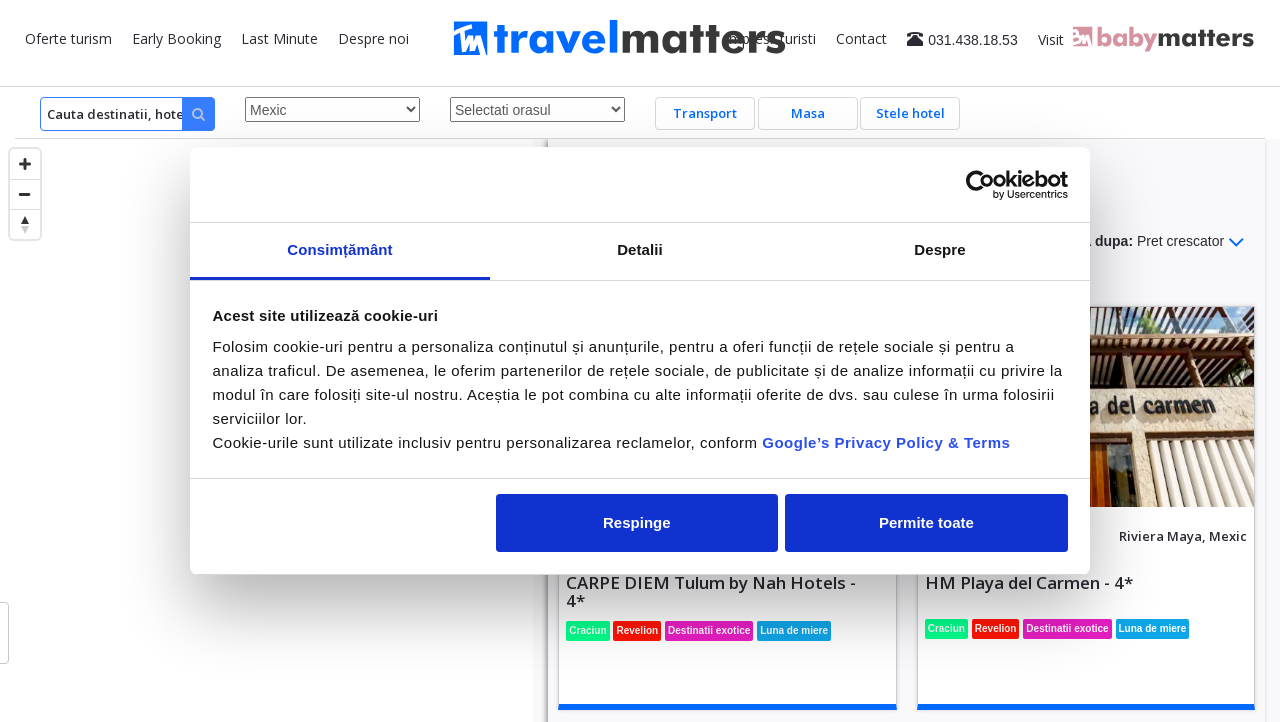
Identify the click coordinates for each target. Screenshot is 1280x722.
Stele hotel (910, 113)
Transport (705, 113)
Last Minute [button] (279, 38)
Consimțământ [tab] (339, 249)
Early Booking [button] (176, 38)
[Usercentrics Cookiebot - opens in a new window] (980, 185)
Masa (808, 113)
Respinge (637, 522)
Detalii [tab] (640, 249)
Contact (861, 38)
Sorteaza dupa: (1139, 242)
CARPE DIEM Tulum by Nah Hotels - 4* (711, 592)
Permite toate (926, 522)
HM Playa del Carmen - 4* (1029, 582)
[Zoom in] (25, 164)
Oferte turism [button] (68, 38)
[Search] (127, 114)
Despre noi (373, 38)
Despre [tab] (939, 249)
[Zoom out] (25, 194)
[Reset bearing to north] (25, 224)
